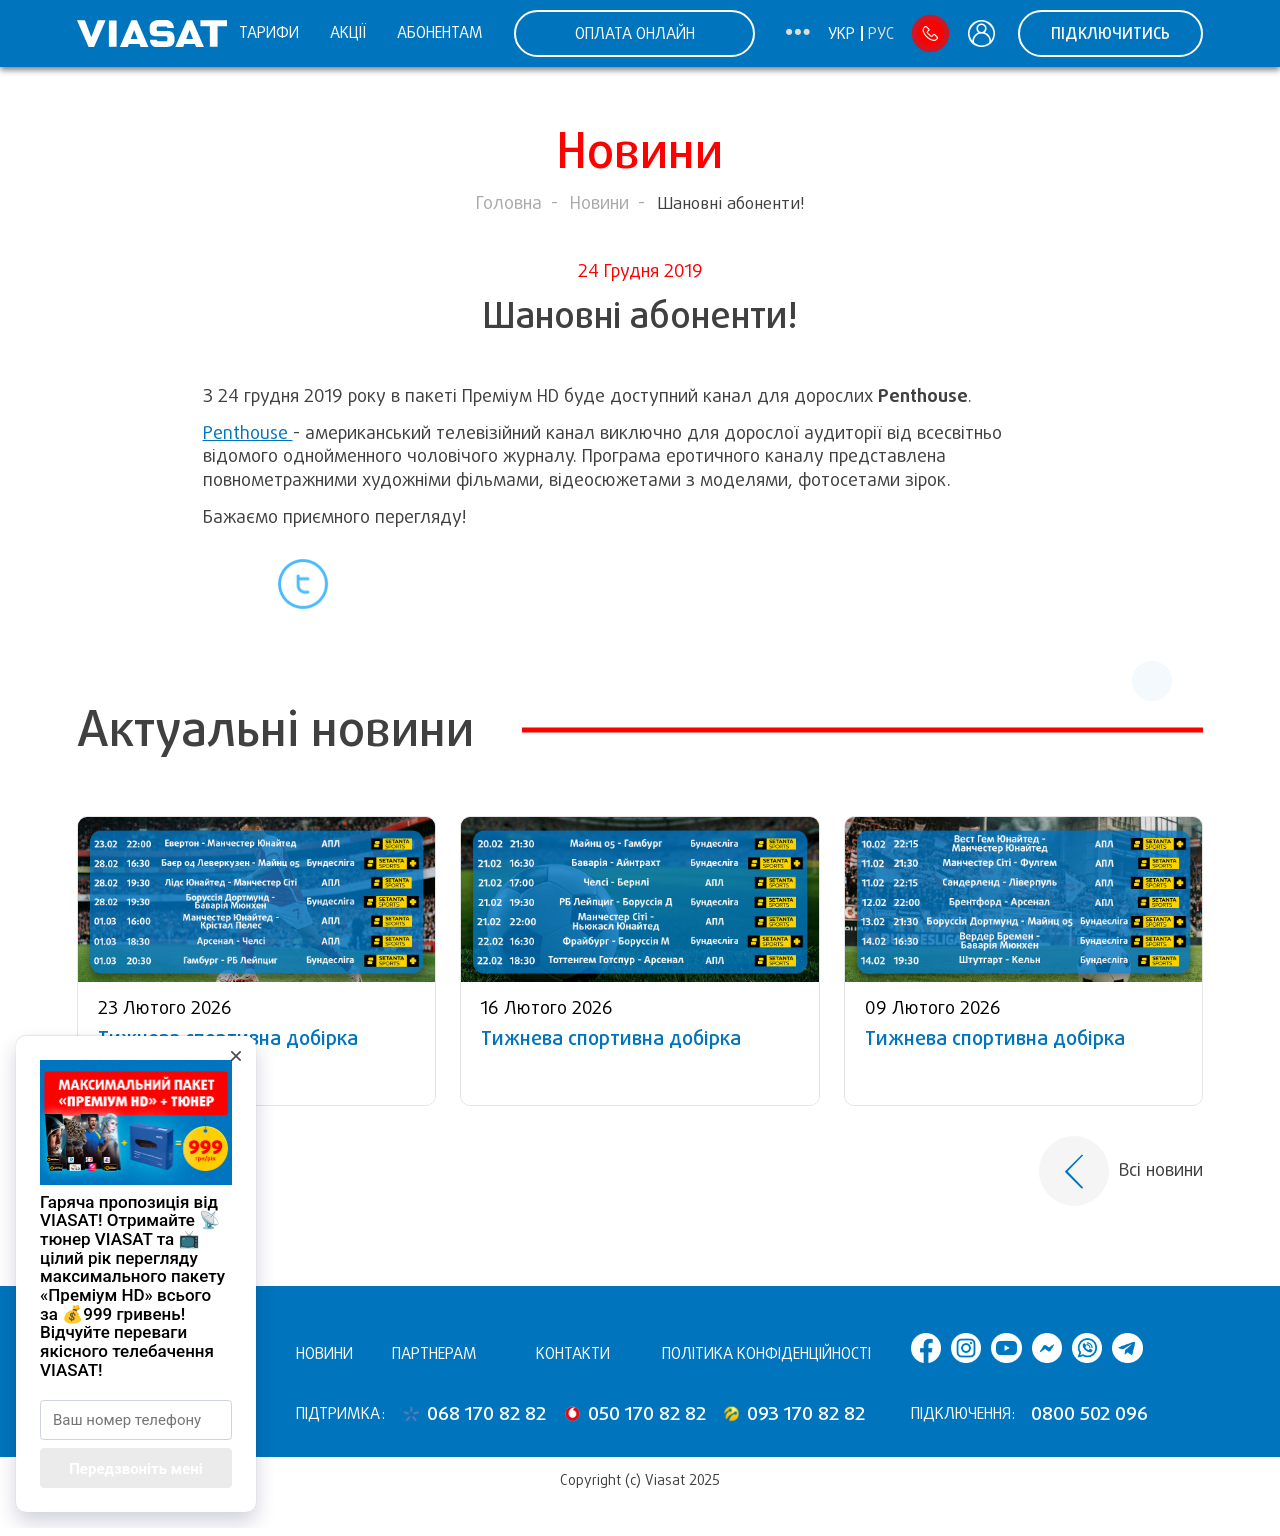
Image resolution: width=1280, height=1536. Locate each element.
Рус (881, 34)
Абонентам (440, 32)
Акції (348, 32)
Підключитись (1110, 33)
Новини (599, 203)
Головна (509, 203)
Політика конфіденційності (766, 1353)
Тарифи (269, 32)
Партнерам (434, 1353)
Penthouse (248, 433)
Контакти (573, 1353)
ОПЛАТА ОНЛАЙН (635, 33)
